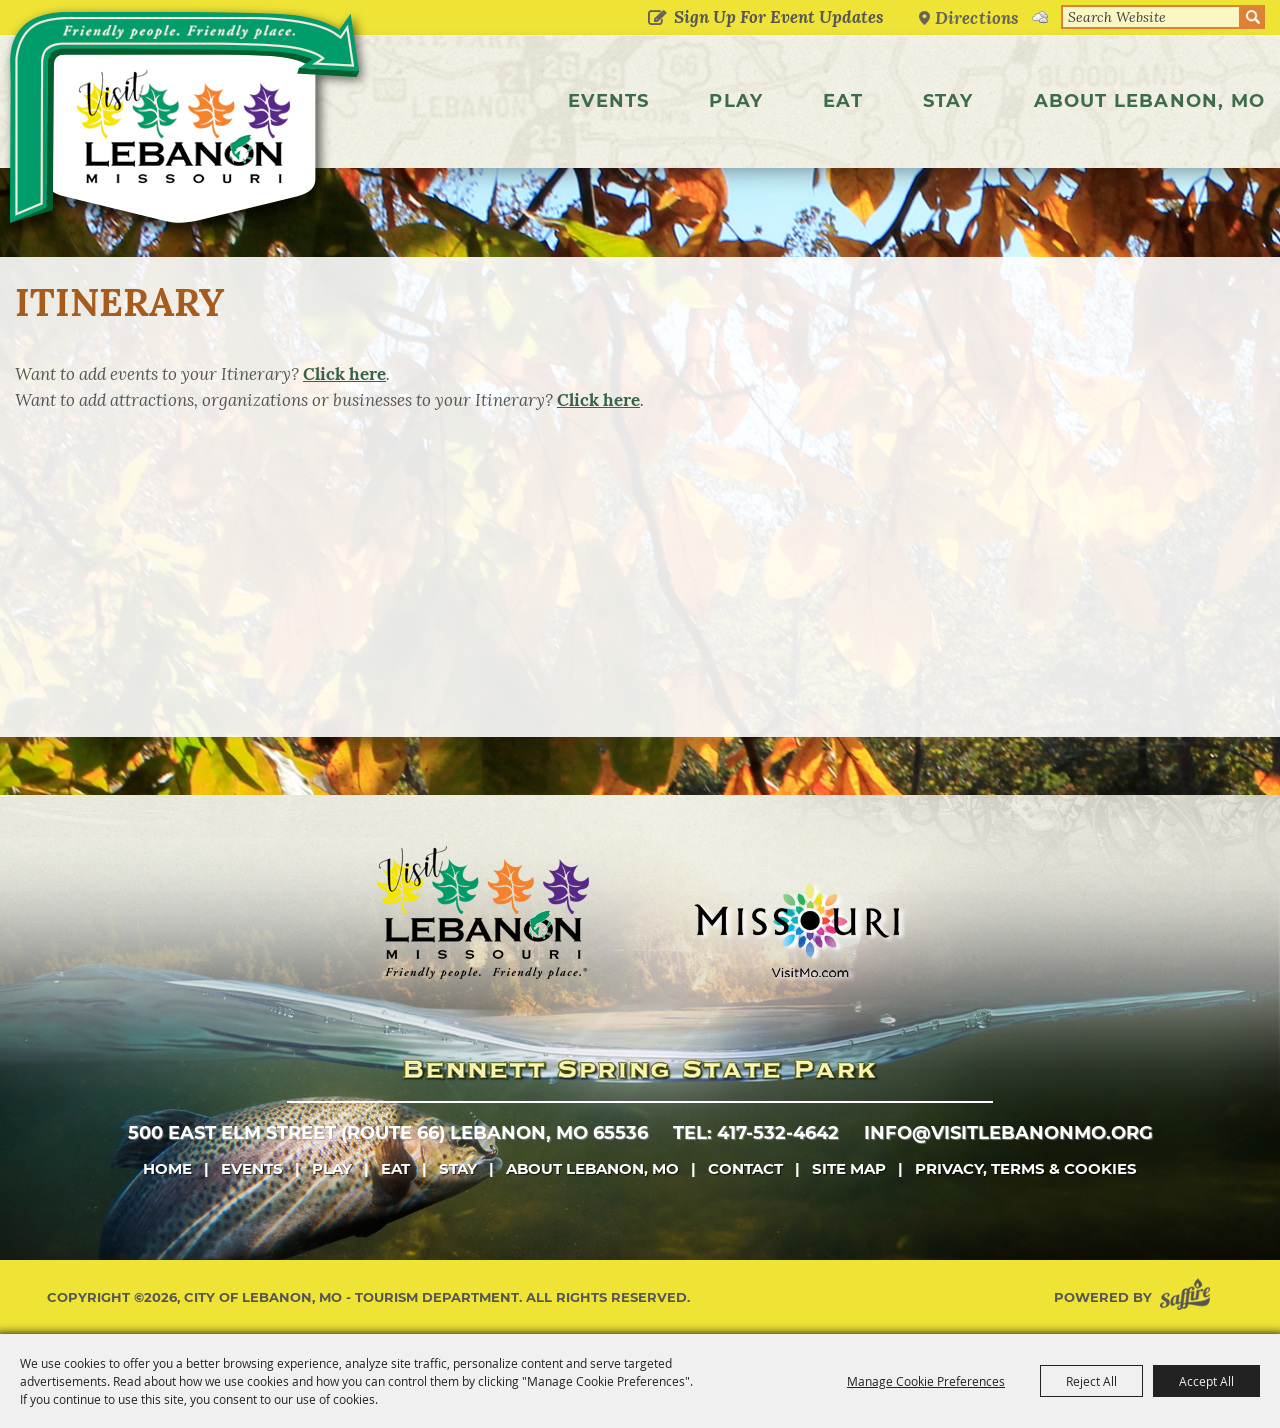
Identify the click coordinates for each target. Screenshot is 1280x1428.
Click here (344, 374)
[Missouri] (796, 930)
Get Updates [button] (656, 19)
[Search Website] (1151, 17)
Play (736, 101)
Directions (977, 17)
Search (1253, 17)
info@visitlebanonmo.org (1008, 1133)
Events (608, 101)
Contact (745, 1168)
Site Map (849, 1168)
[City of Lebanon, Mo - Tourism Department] (187, 124)
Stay (948, 101)
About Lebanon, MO (1149, 101)
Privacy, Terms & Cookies (1026, 1168)
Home (167, 1168)
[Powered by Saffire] (1189, 1297)
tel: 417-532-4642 (756, 1133)
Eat (843, 101)
